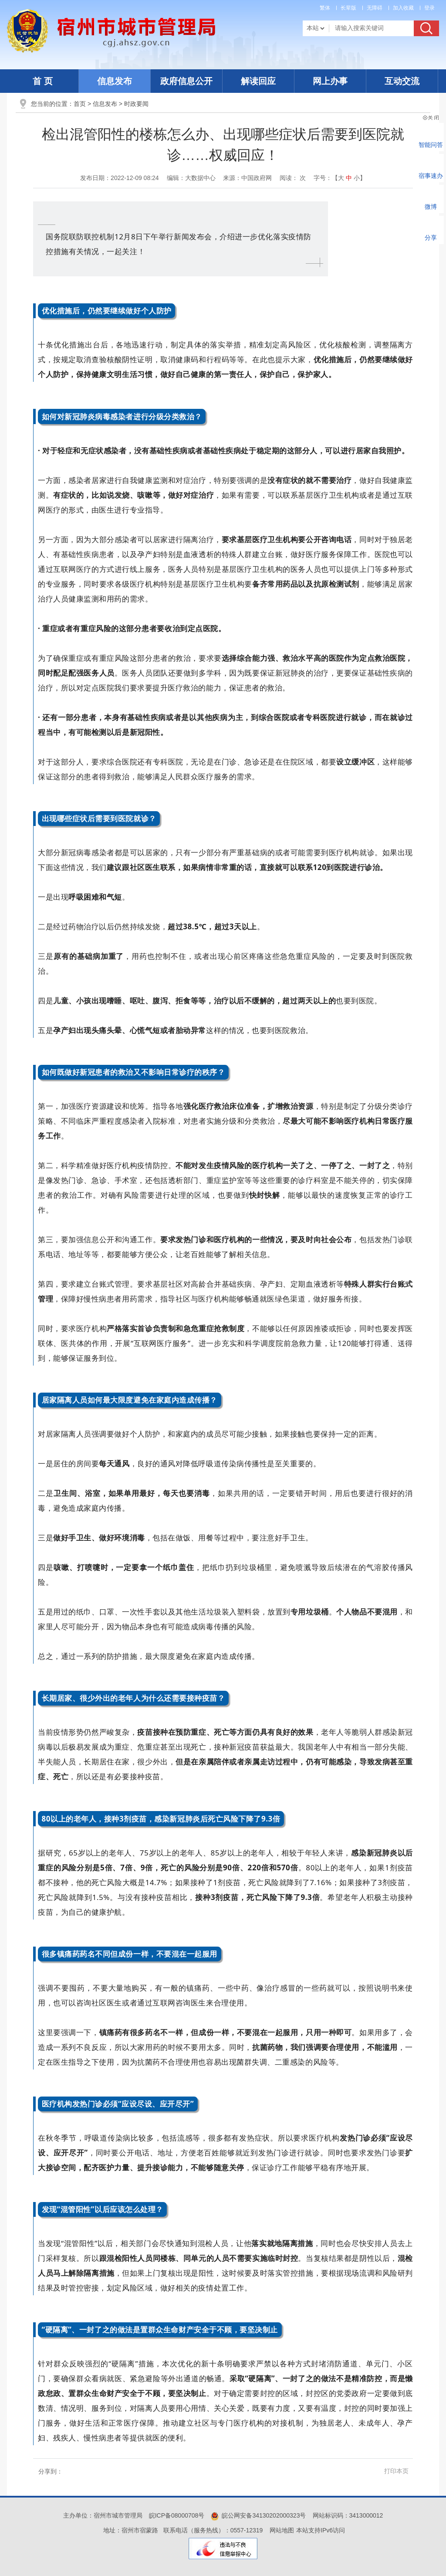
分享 (431, 237)
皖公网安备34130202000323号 (258, 2515)
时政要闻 (136, 103)
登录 (429, 8)
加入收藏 (403, 8)
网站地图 (282, 2530)
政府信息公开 (186, 81)
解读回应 (258, 81)
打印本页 (396, 2470)
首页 (80, 103)
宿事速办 (431, 175)
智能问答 (431, 144)
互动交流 (402, 81)
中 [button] (349, 177)
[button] (348, 8)
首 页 (43, 81)
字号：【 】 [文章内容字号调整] (340, 177)
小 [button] (357, 177)
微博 (431, 206)
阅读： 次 (293, 177)
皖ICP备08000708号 (177, 2515)
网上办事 (330, 81)
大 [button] (341, 177)
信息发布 (114, 81)
